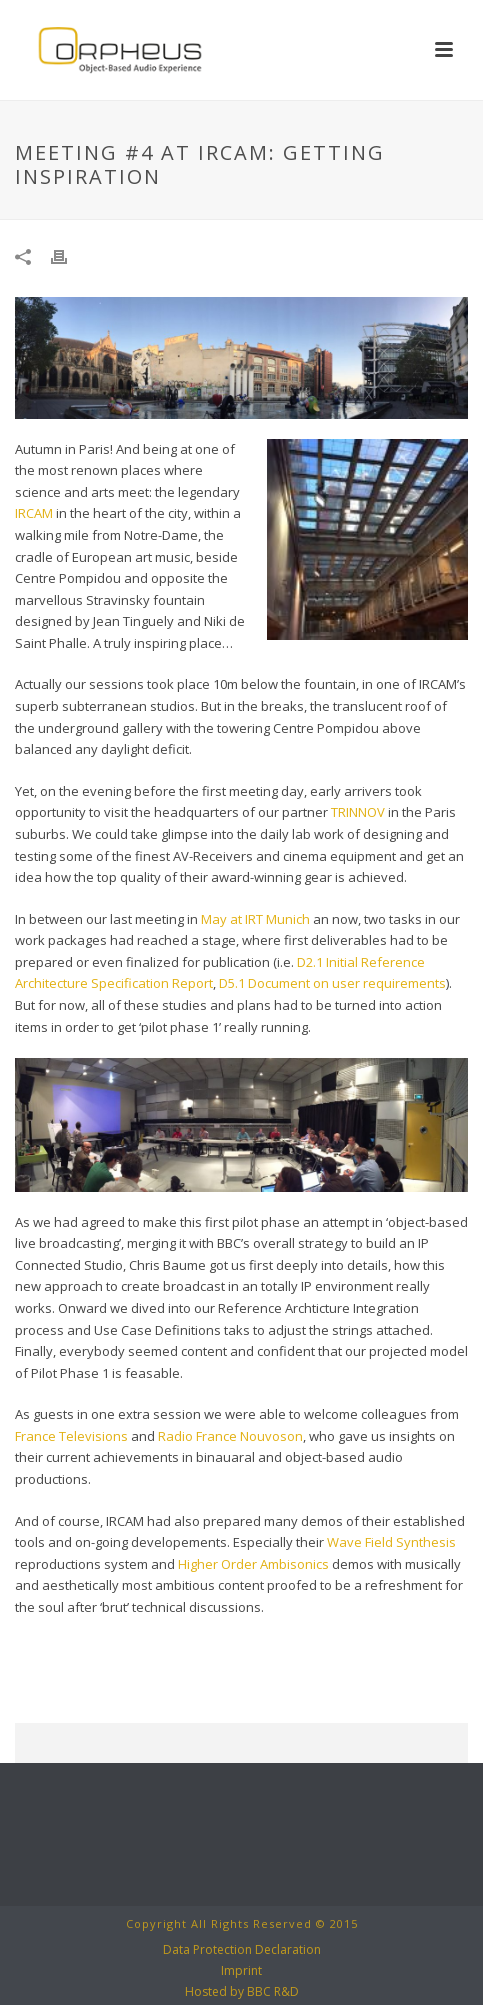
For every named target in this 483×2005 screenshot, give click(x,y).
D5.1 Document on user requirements (332, 983)
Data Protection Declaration (242, 1950)
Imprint (241, 1971)
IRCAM (34, 513)
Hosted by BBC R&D (242, 1992)
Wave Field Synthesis (391, 1542)
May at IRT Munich (255, 919)
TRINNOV (358, 812)
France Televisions (71, 1436)
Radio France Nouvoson (230, 1436)
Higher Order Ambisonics (253, 1564)
